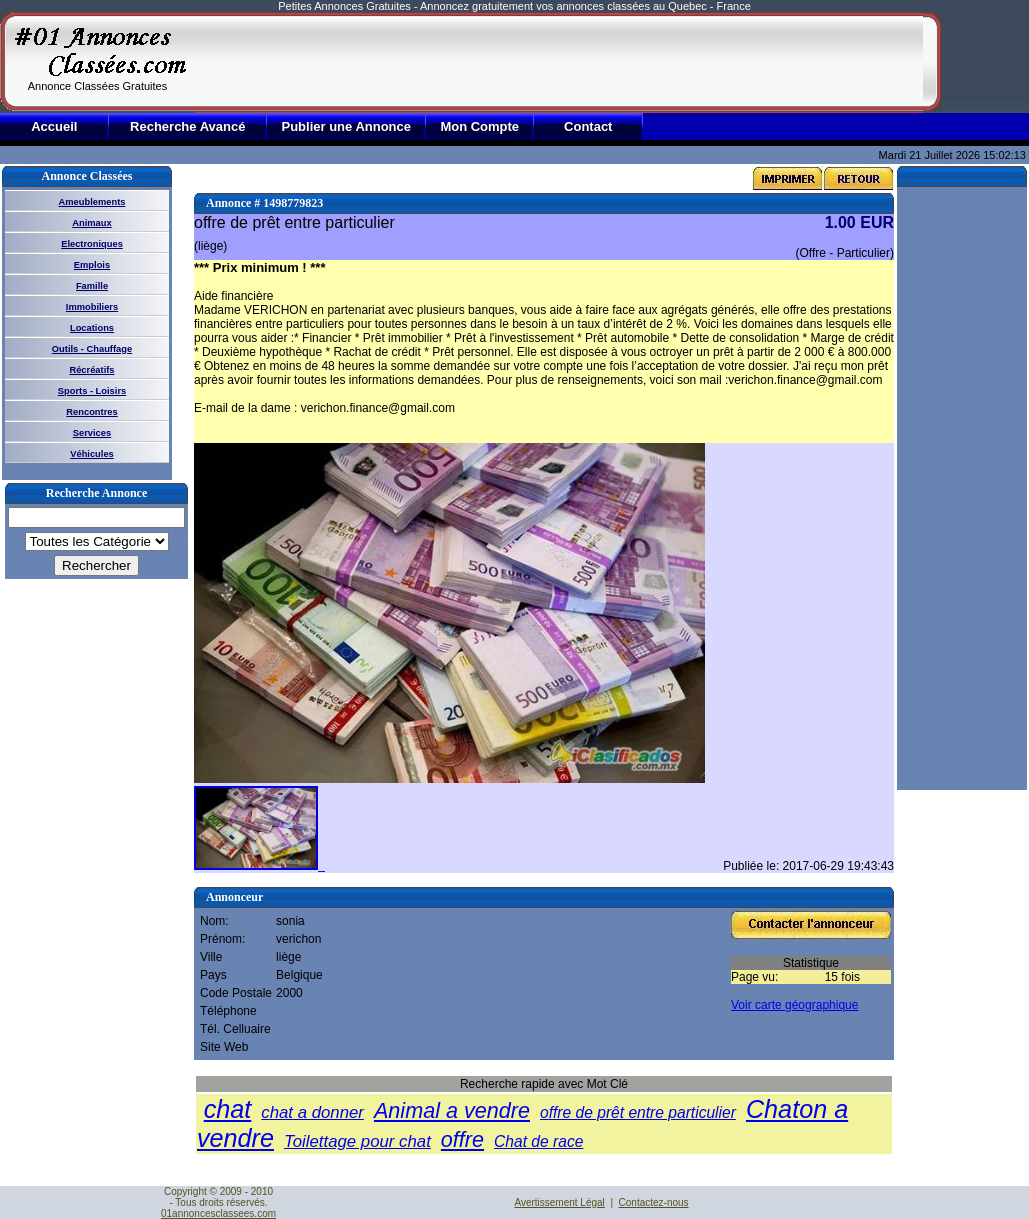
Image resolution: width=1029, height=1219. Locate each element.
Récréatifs (91, 370)
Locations (92, 328)
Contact (588, 126)
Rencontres (91, 412)
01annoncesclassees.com (218, 1213)
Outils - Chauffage (92, 349)
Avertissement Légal (559, 1202)
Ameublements (92, 202)
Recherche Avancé (187, 126)
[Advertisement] (559, 62)
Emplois (92, 265)
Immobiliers (92, 307)
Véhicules (92, 454)
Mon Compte (479, 126)
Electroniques (92, 244)
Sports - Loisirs (92, 391)
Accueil (54, 126)
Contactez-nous (654, 1202)
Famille (92, 286)
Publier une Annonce (346, 126)
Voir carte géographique (794, 1005)
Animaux (91, 223)
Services (92, 433)
